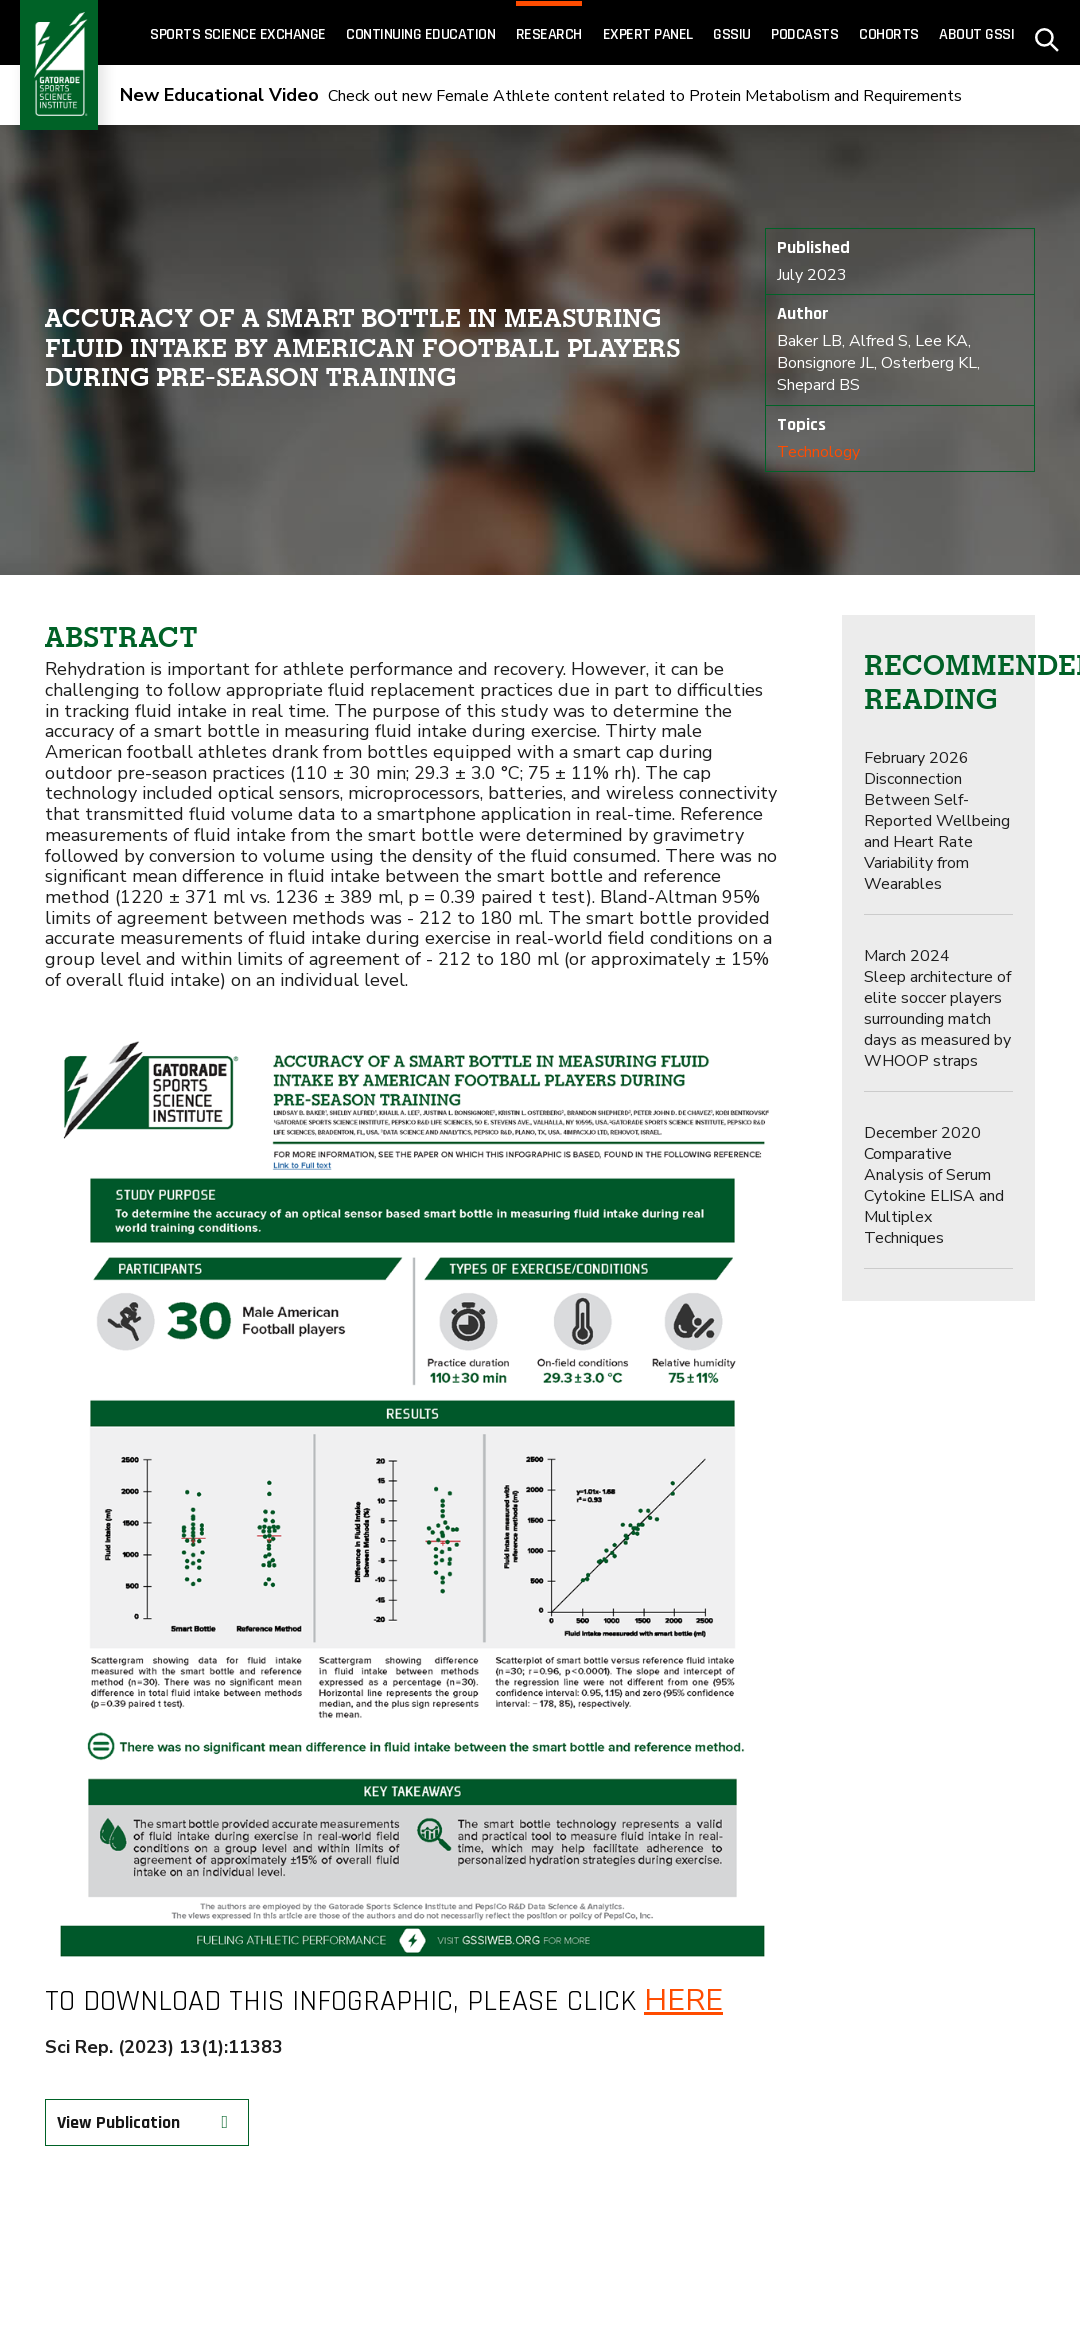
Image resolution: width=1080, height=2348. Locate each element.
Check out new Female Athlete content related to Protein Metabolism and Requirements (541, 96)
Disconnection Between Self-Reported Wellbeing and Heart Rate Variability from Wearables (937, 821)
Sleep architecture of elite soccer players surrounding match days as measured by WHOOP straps (937, 1008)
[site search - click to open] (1047, 33)
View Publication (147, 2122)
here (683, 2000)
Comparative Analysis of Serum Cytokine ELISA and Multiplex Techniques (934, 1185)
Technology (818, 452)
